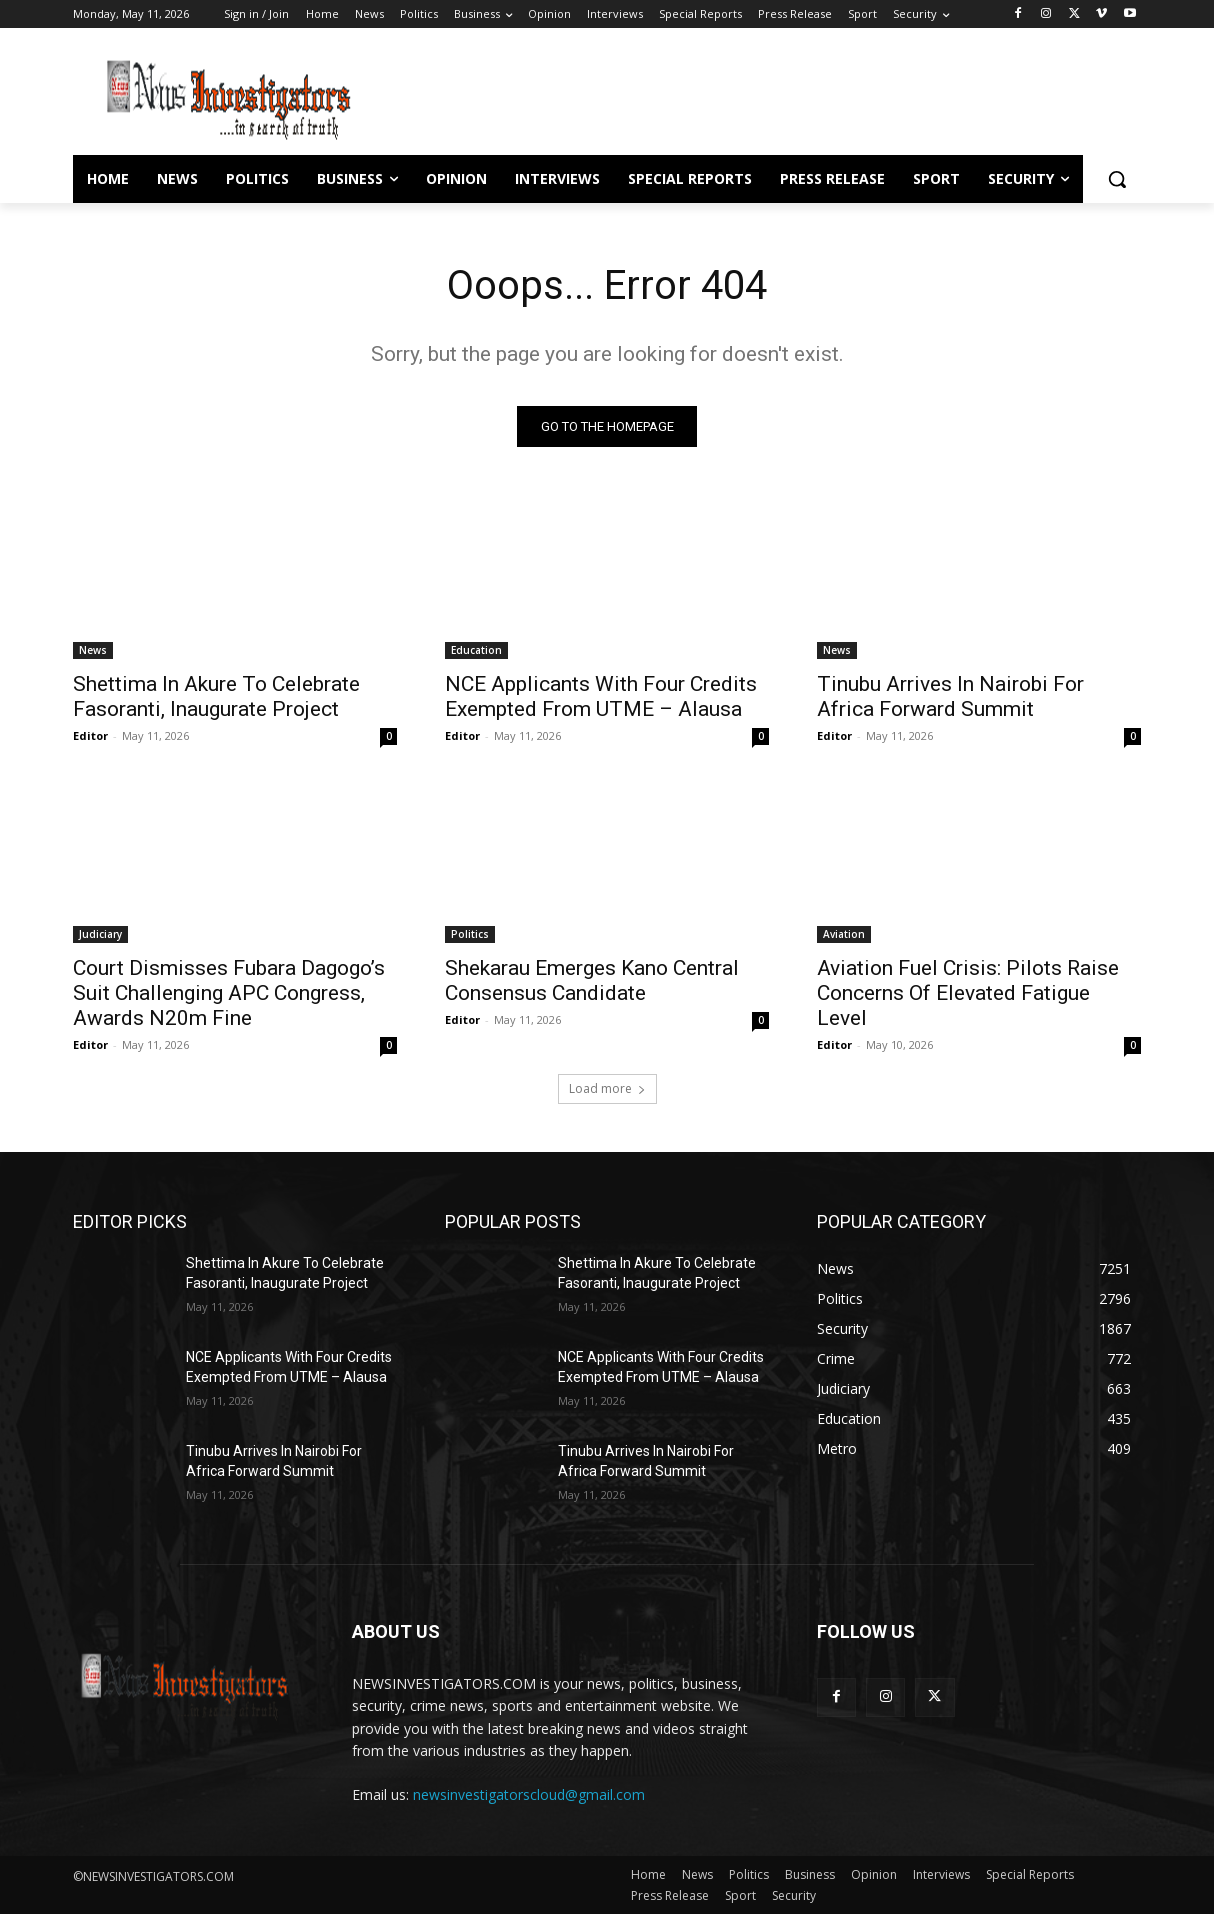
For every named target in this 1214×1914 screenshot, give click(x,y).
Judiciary (100, 934)
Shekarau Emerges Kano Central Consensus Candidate (592, 980)
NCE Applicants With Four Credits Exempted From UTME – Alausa (601, 696)
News (93, 650)
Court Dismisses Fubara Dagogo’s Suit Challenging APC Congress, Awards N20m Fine (229, 993)
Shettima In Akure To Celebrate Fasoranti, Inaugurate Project (216, 696)
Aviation (844, 934)
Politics (470, 934)
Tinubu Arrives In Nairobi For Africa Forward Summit (950, 696)
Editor (90, 735)
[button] (1117, 179)
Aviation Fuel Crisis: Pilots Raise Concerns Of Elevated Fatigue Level (968, 993)
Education (476, 650)
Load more (607, 1088)
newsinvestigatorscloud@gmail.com (529, 1794)
